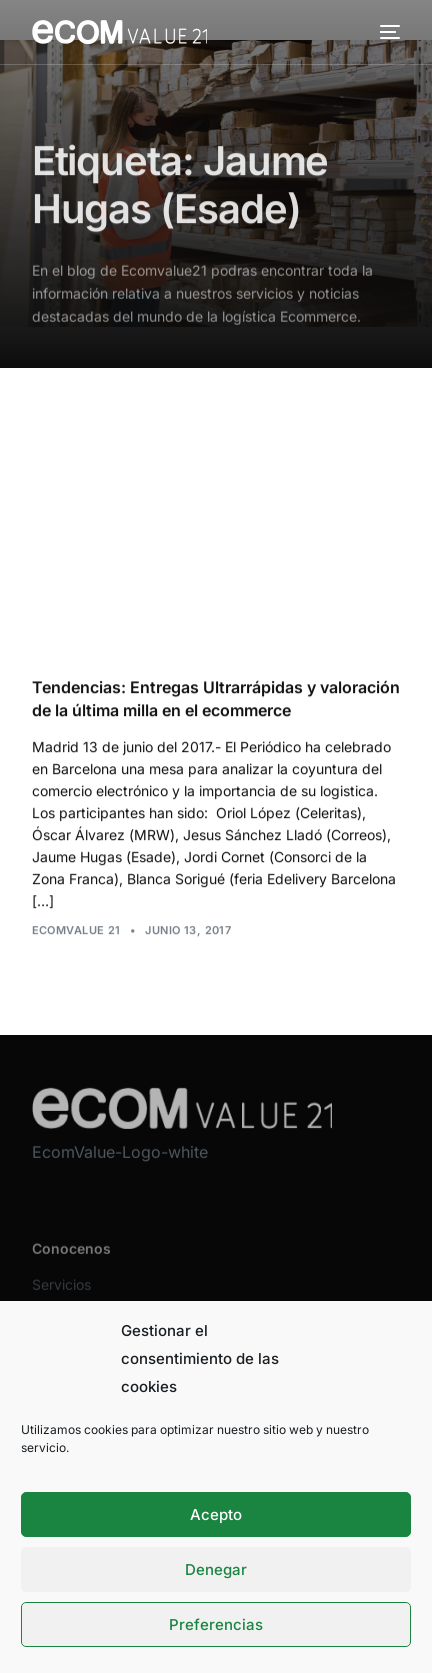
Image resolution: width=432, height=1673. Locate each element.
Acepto (216, 1514)
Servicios (61, 1297)
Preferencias (216, 1624)
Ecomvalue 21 (76, 930)
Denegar (216, 1569)
